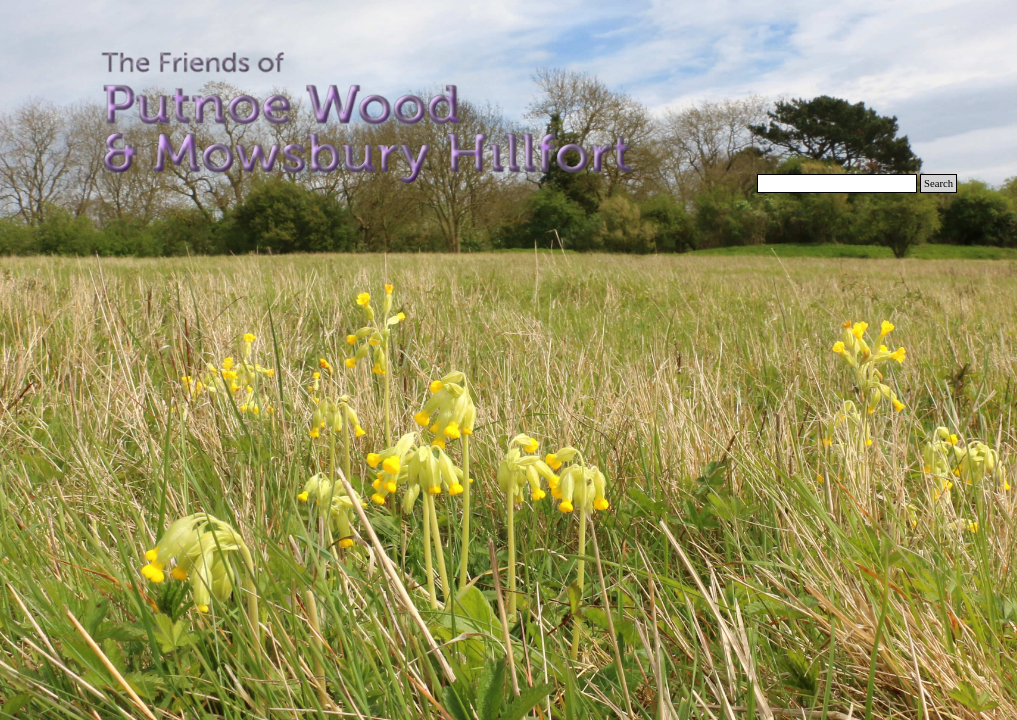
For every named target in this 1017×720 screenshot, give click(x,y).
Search (938, 183)
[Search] (837, 183)
